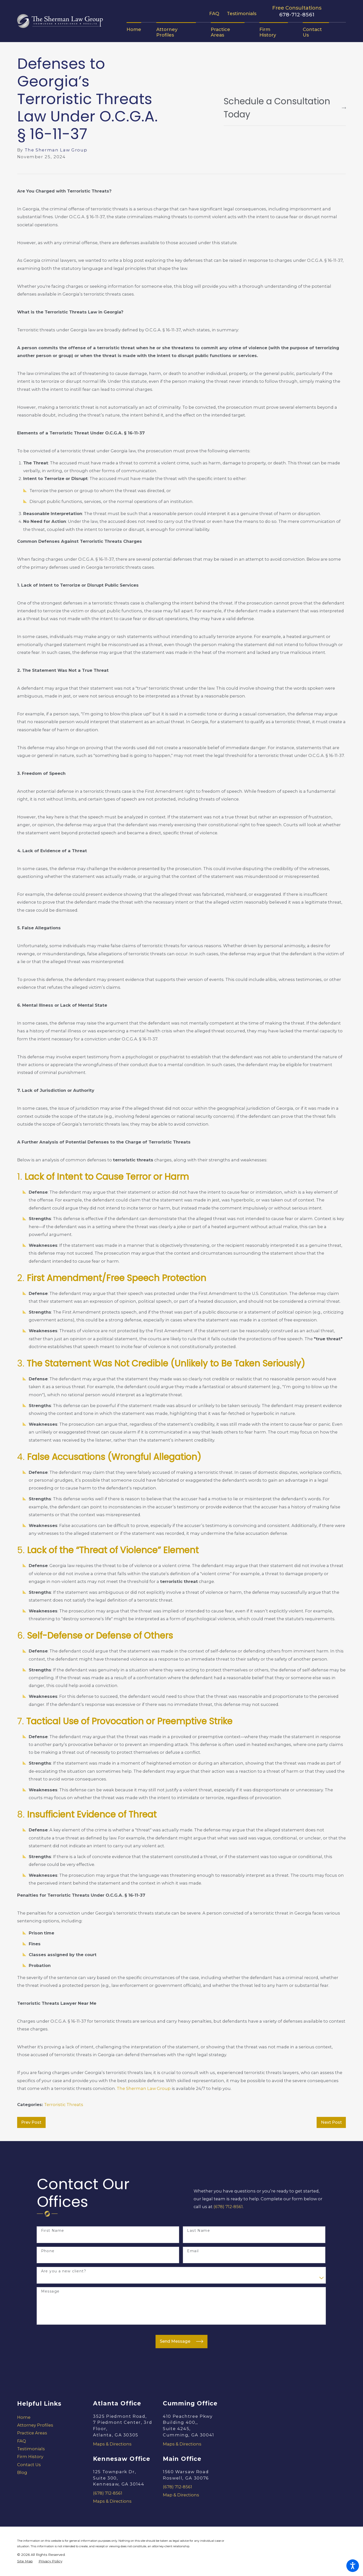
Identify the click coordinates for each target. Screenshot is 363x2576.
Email (193, 2251)
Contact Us (29, 2464)
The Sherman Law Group (144, 2088)
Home (24, 2417)
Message (50, 2291)
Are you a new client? (63, 2271)
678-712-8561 (297, 15)
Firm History (30, 2456)
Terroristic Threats (63, 2104)
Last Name (198, 2231)
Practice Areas (32, 2432)
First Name (52, 2231)
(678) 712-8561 (228, 2206)
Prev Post (31, 2122)
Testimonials (241, 13)
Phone (48, 2251)
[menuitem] (138, 29)
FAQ (214, 13)
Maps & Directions (112, 2443)
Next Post (331, 2122)
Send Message (181, 2341)
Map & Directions (181, 2494)
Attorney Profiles (35, 2425)
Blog (22, 2472)
